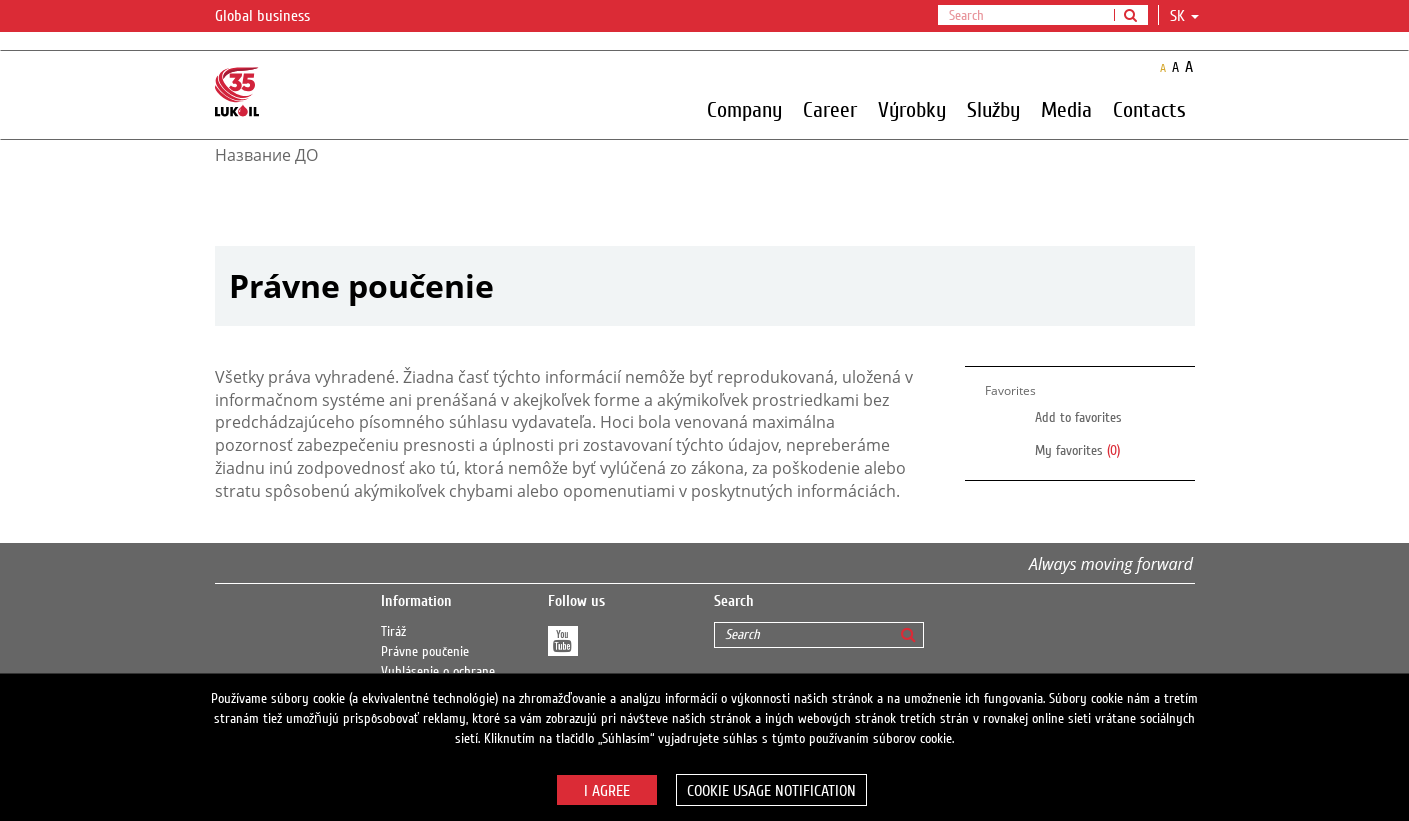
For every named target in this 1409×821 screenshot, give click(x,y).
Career (830, 109)
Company (744, 109)
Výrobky (912, 109)
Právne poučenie (425, 652)
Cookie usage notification (771, 791)
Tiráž (393, 632)
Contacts (1149, 109)
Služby (993, 109)
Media (1066, 109)
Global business (274, 17)
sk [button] (1184, 16)
